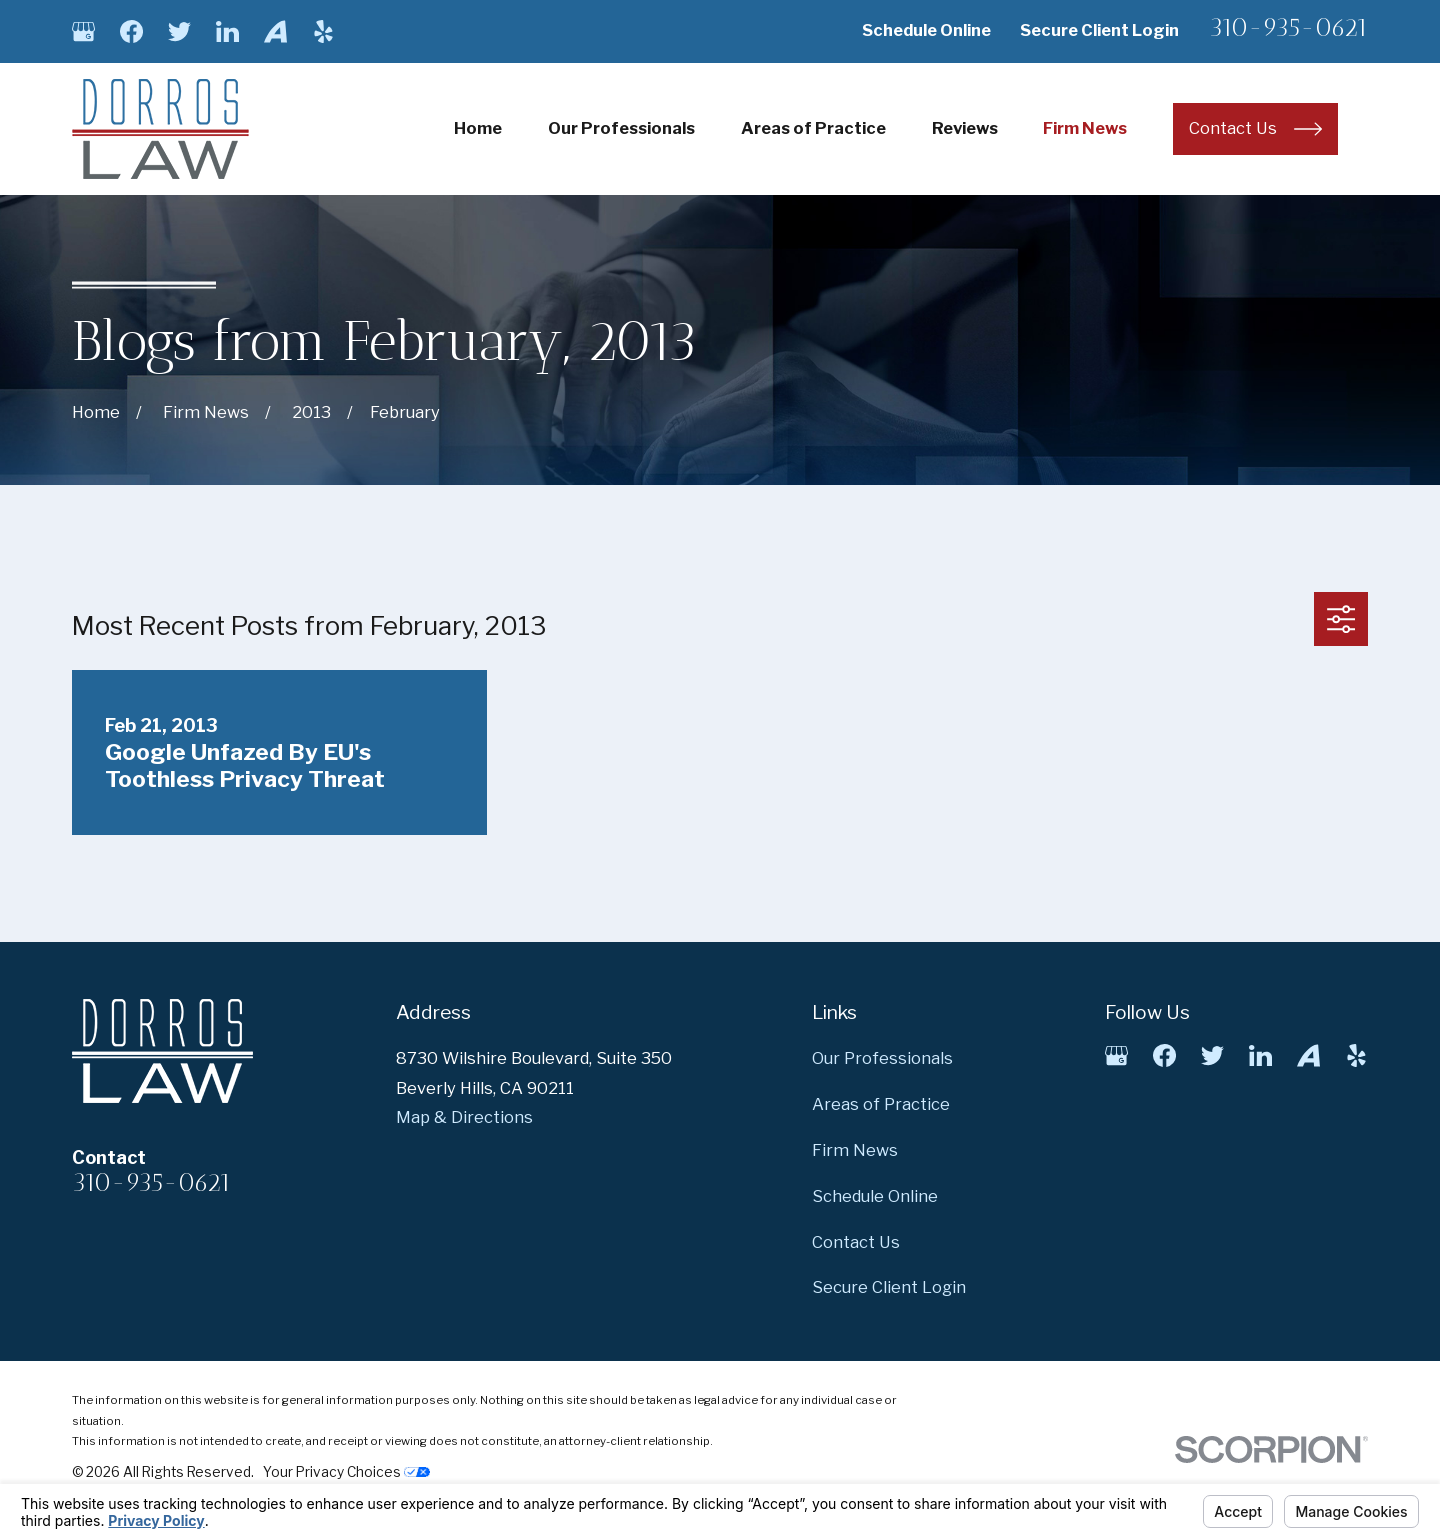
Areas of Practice (881, 1104)
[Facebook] (131, 31)
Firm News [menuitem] (1085, 128)
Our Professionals (882, 1058)
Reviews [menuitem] (965, 128)
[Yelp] (323, 31)
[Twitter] (179, 31)
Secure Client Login (1099, 30)
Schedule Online (926, 30)
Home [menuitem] (478, 128)
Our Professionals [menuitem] (621, 128)
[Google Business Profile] (83, 31)
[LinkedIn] (227, 31)
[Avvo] (275, 31)
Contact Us (856, 1242)
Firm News (855, 1150)
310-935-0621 (1288, 27)
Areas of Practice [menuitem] (813, 128)
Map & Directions (464, 1117)
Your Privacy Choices (346, 1472)
